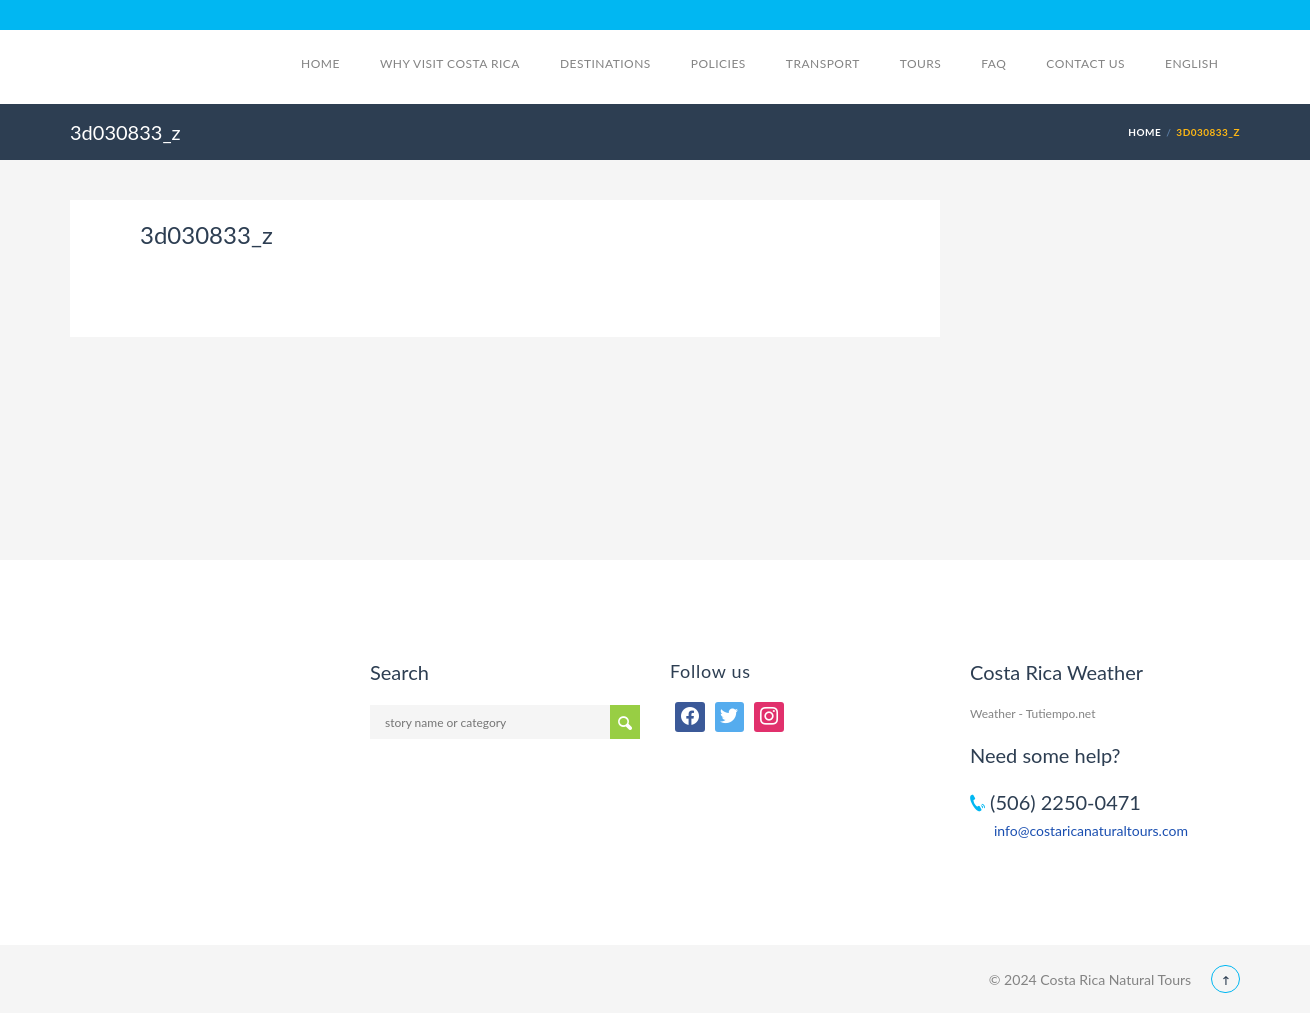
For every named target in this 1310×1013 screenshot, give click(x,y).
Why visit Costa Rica (450, 63)
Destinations (605, 63)
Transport (823, 63)
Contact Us (1085, 63)
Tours (921, 63)
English (1202, 63)
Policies (718, 63)
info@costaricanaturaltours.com (1091, 830)
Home (320, 63)
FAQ (993, 63)
